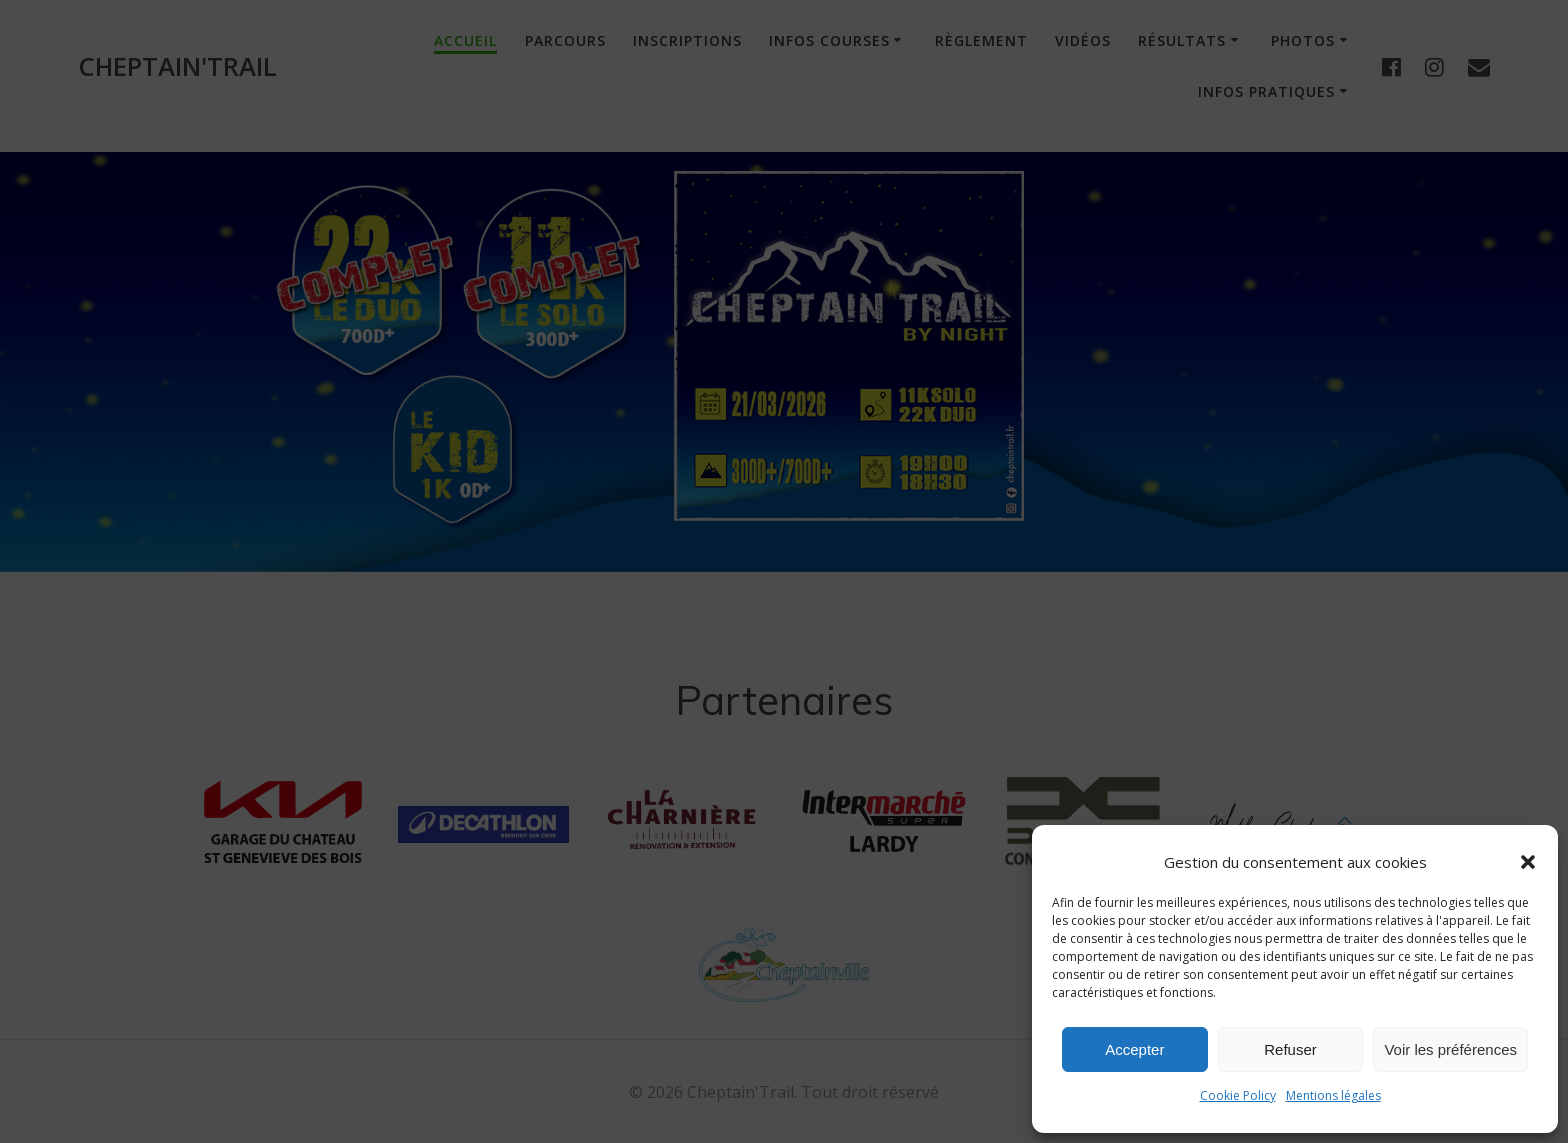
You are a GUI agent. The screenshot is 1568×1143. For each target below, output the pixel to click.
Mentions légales (1333, 1095)
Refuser (1290, 1049)
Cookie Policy (1238, 1095)
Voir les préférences (1450, 1049)
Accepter (1134, 1049)
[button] (1528, 862)
